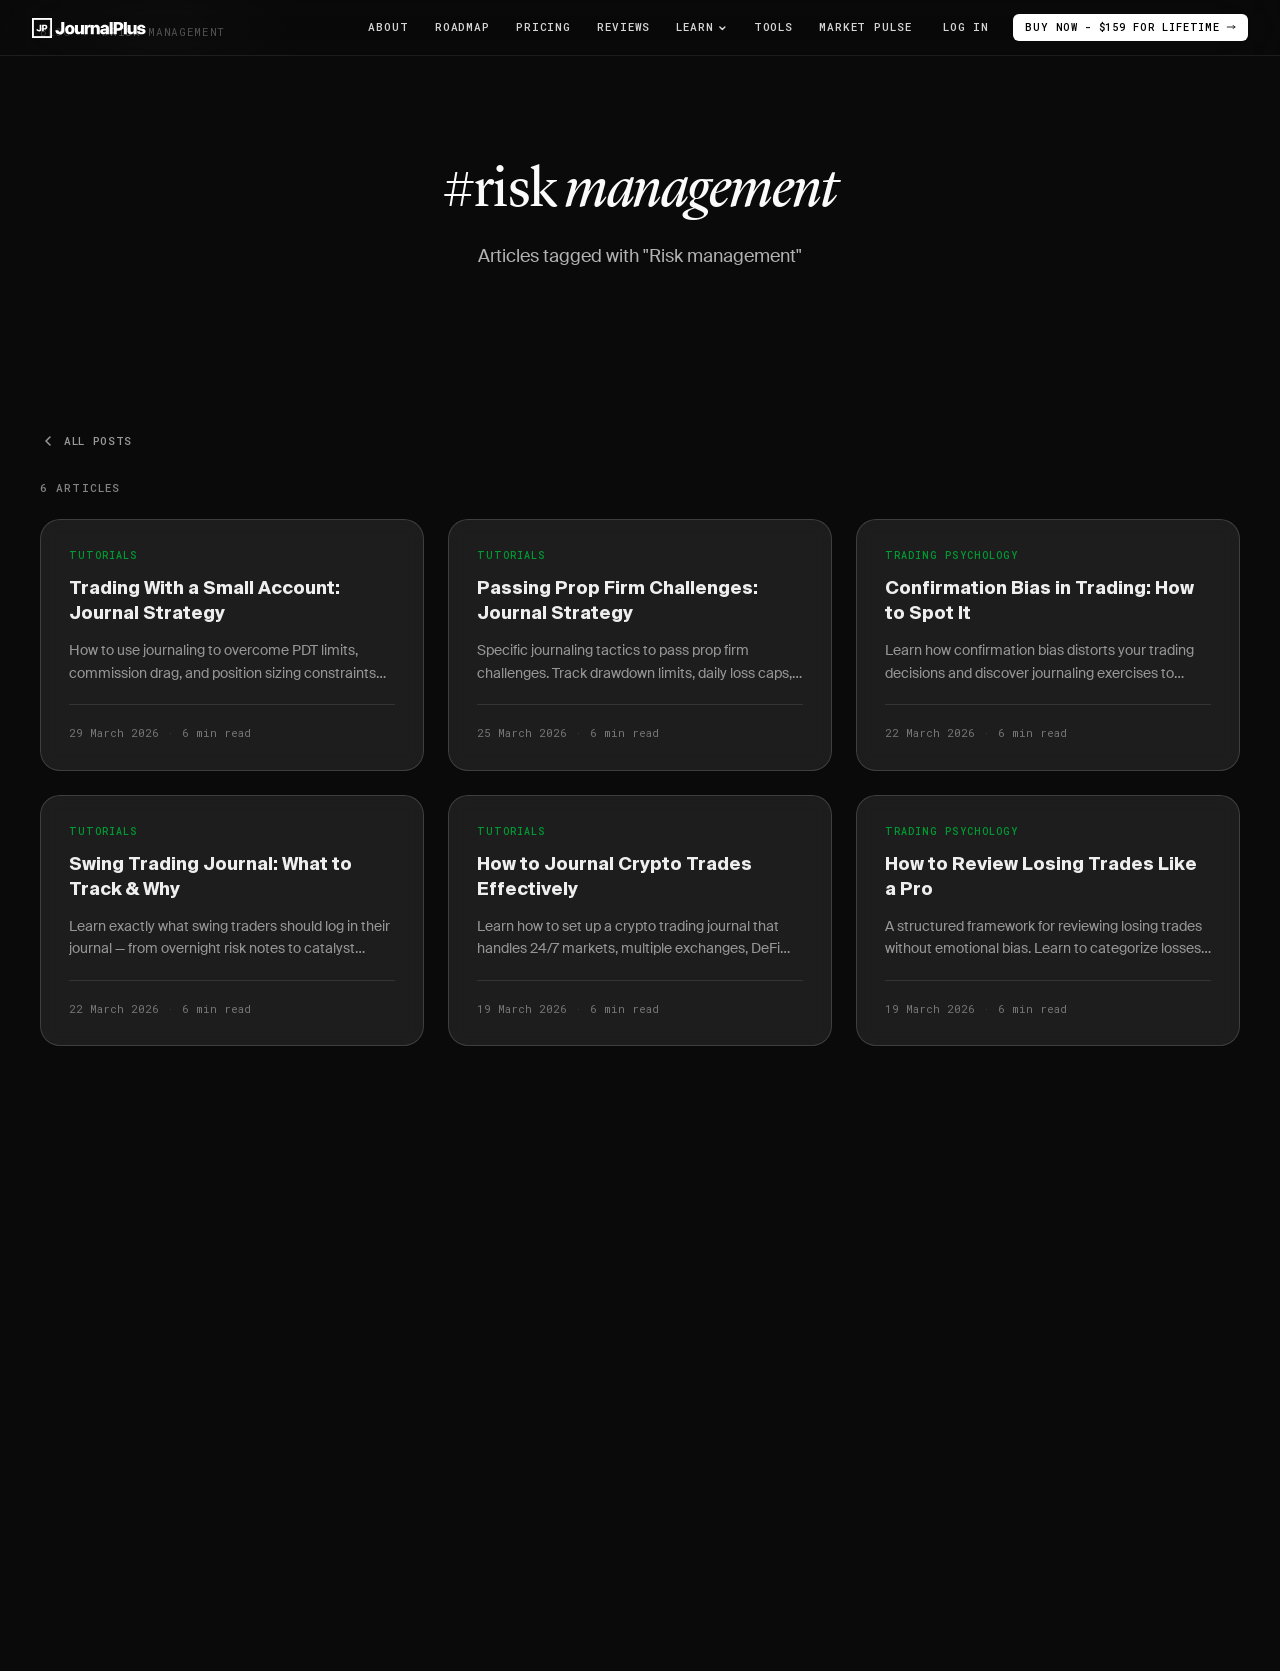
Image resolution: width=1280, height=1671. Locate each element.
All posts (86, 441)
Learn (701, 26)
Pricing (543, 26)
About (388, 26)
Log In (950, 26)
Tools (773, 26)
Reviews (623, 26)
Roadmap (462, 26)
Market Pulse (865, 26)
